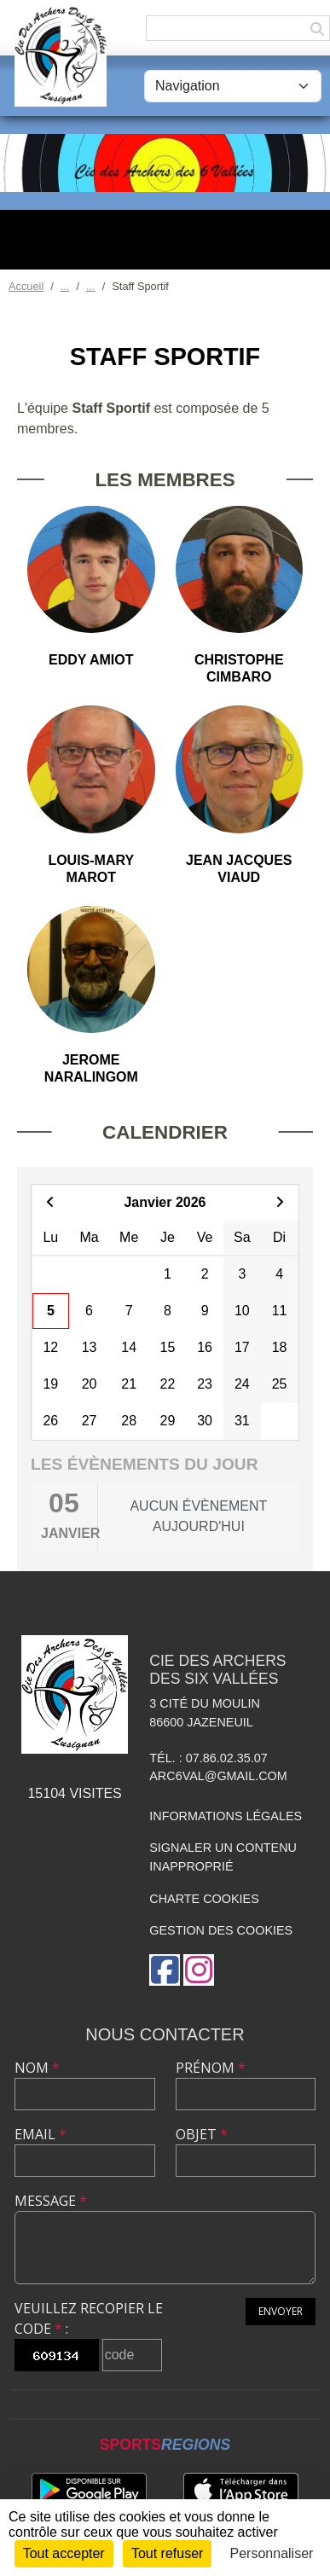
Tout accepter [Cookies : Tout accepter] (64, 2553)
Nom (37, 2067)
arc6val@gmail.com (218, 1776)
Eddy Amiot (91, 660)
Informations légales (225, 1816)
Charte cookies (203, 1899)
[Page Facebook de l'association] (164, 1970)
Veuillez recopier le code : (88, 2318)
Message (50, 2200)
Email (40, 2134)
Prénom (211, 2067)
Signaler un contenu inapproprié (223, 1857)
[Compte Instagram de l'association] (198, 1970)
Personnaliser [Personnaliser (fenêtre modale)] (272, 2553)
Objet (202, 2134)
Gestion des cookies (220, 1930)
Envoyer (280, 2311)
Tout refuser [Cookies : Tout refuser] (167, 2553)
